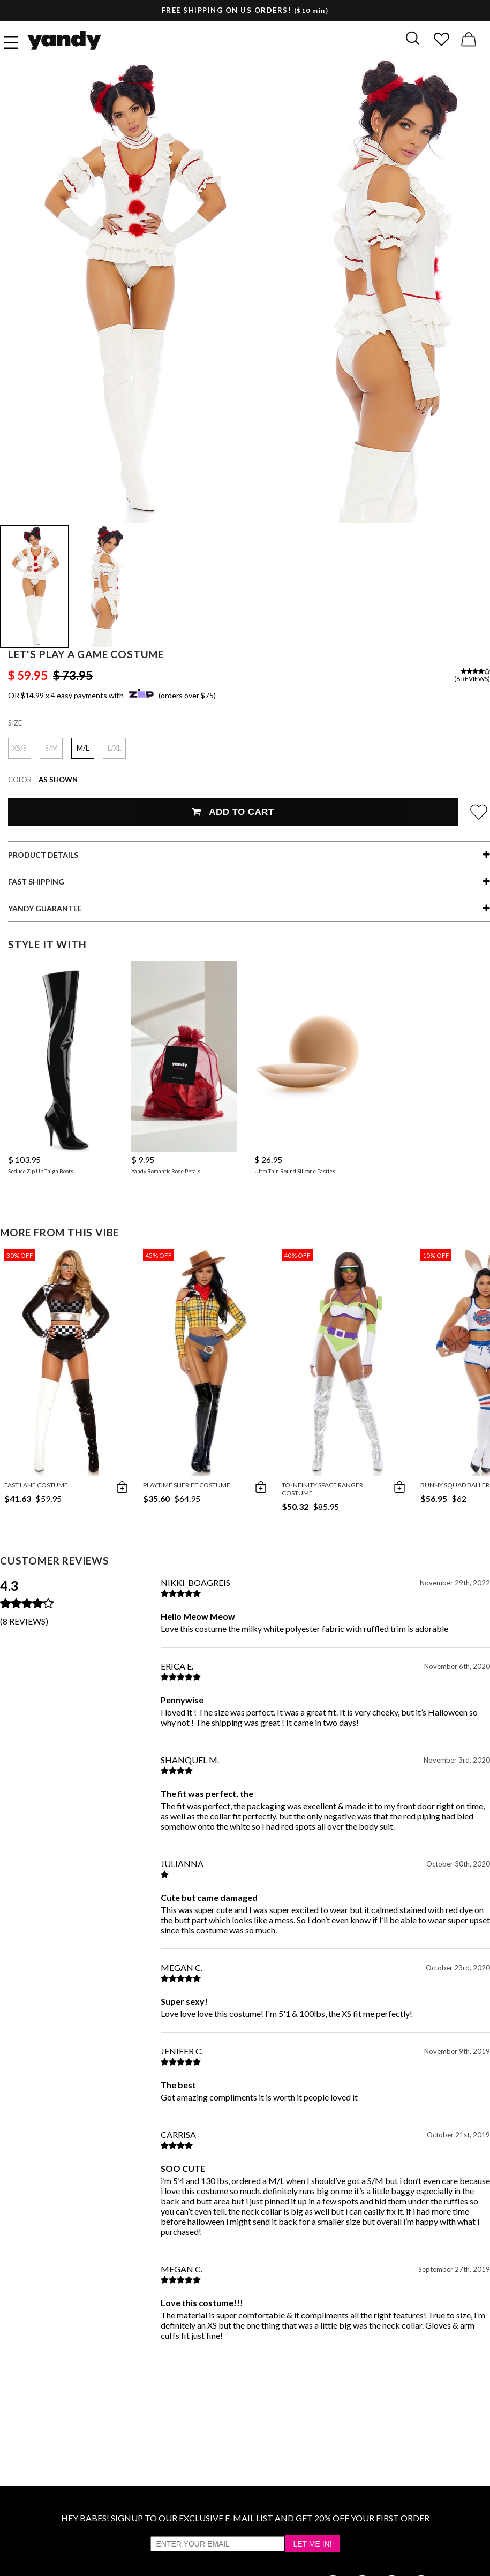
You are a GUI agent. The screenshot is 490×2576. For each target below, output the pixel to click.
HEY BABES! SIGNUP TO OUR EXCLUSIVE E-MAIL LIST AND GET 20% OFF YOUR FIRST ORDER (245, 2518)
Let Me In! (312, 2544)
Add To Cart (233, 812)
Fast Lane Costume (36, 1485)
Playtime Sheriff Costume (186, 1485)
